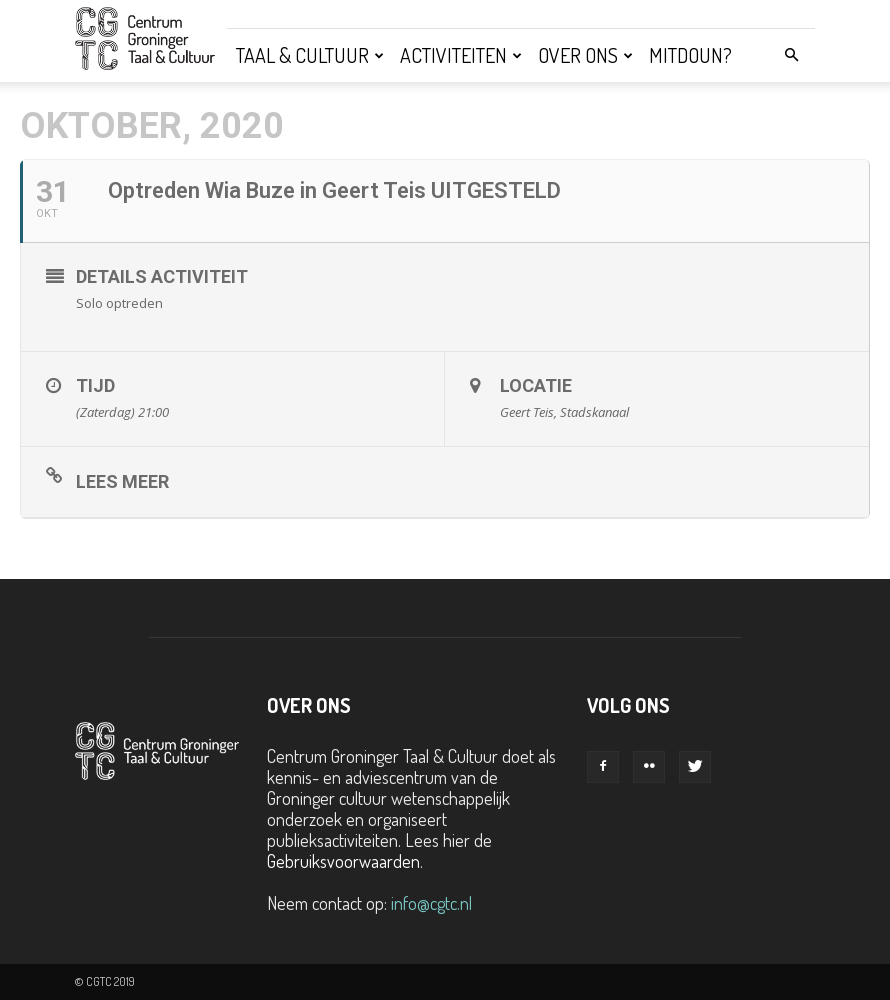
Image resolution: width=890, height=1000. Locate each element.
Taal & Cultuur (310, 55)
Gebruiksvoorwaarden (343, 861)
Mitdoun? (690, 55)
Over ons (585, 55)
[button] (791, 54)
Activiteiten (461, 55)
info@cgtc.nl (431, 903)
